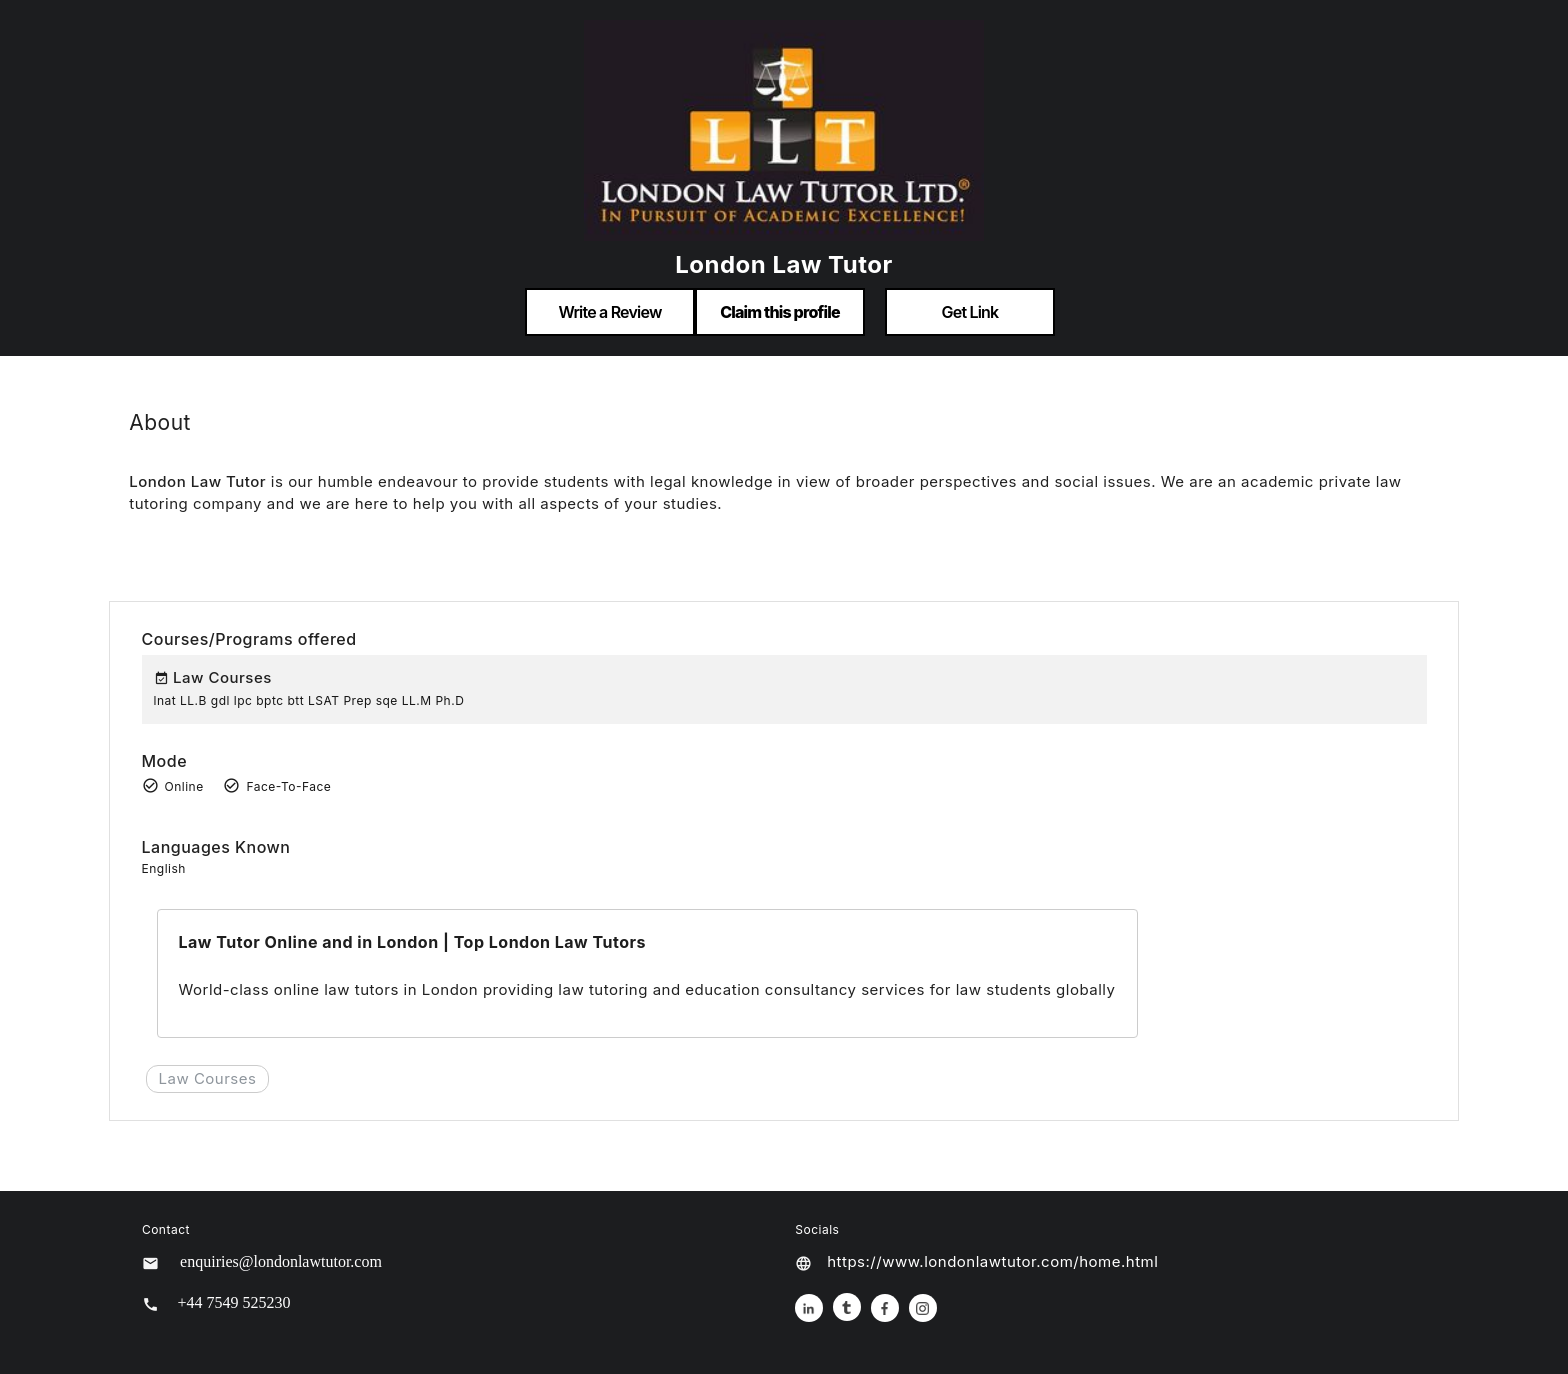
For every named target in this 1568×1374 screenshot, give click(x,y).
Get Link (970, 312)
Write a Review (609, 312)
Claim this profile (780, 312)
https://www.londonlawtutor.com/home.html (992, 1261)
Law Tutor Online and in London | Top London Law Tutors (411, 942)
